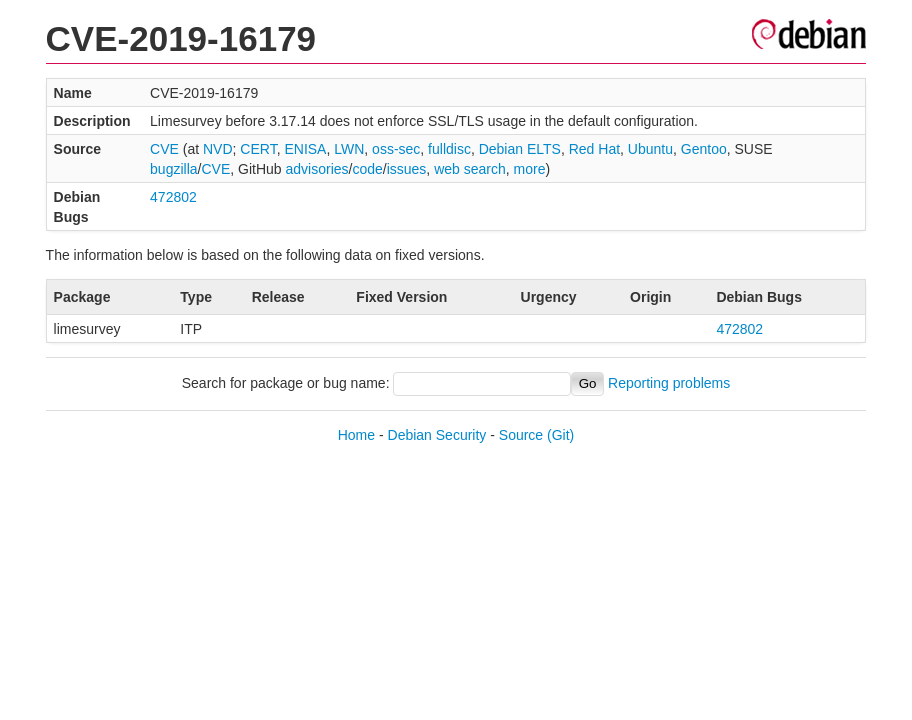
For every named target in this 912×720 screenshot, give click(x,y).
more (530, 169)
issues (407, 169)
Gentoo (704, 149)
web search (470, 169)
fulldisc (449, 149)
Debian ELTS (520, 149)
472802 (173, 197)
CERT (258, 149)
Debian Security (437, 435)
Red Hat (594, 149)
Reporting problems (669, 383)
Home (356, 435)
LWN (349, 149)
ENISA (305, 149)
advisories (317, 169)
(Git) (560, 435)
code (367, 169)
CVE (164, 149)
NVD (218, 149)
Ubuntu (650, 149)
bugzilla (173, 169)
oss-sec (396, 149)
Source (521, 435)
